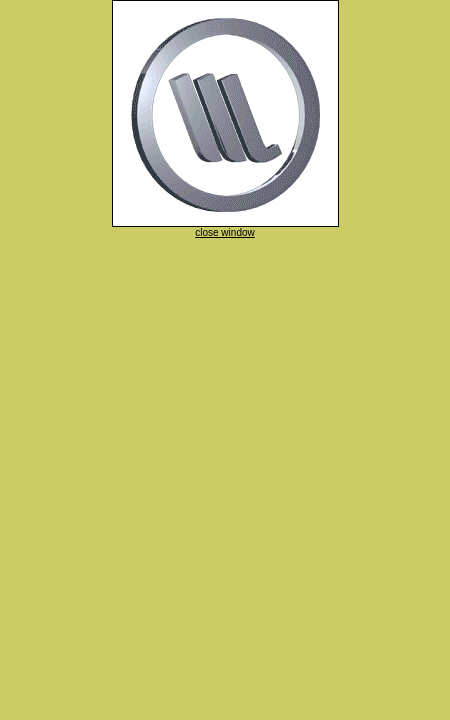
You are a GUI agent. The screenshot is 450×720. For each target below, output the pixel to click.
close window (224, 232)
